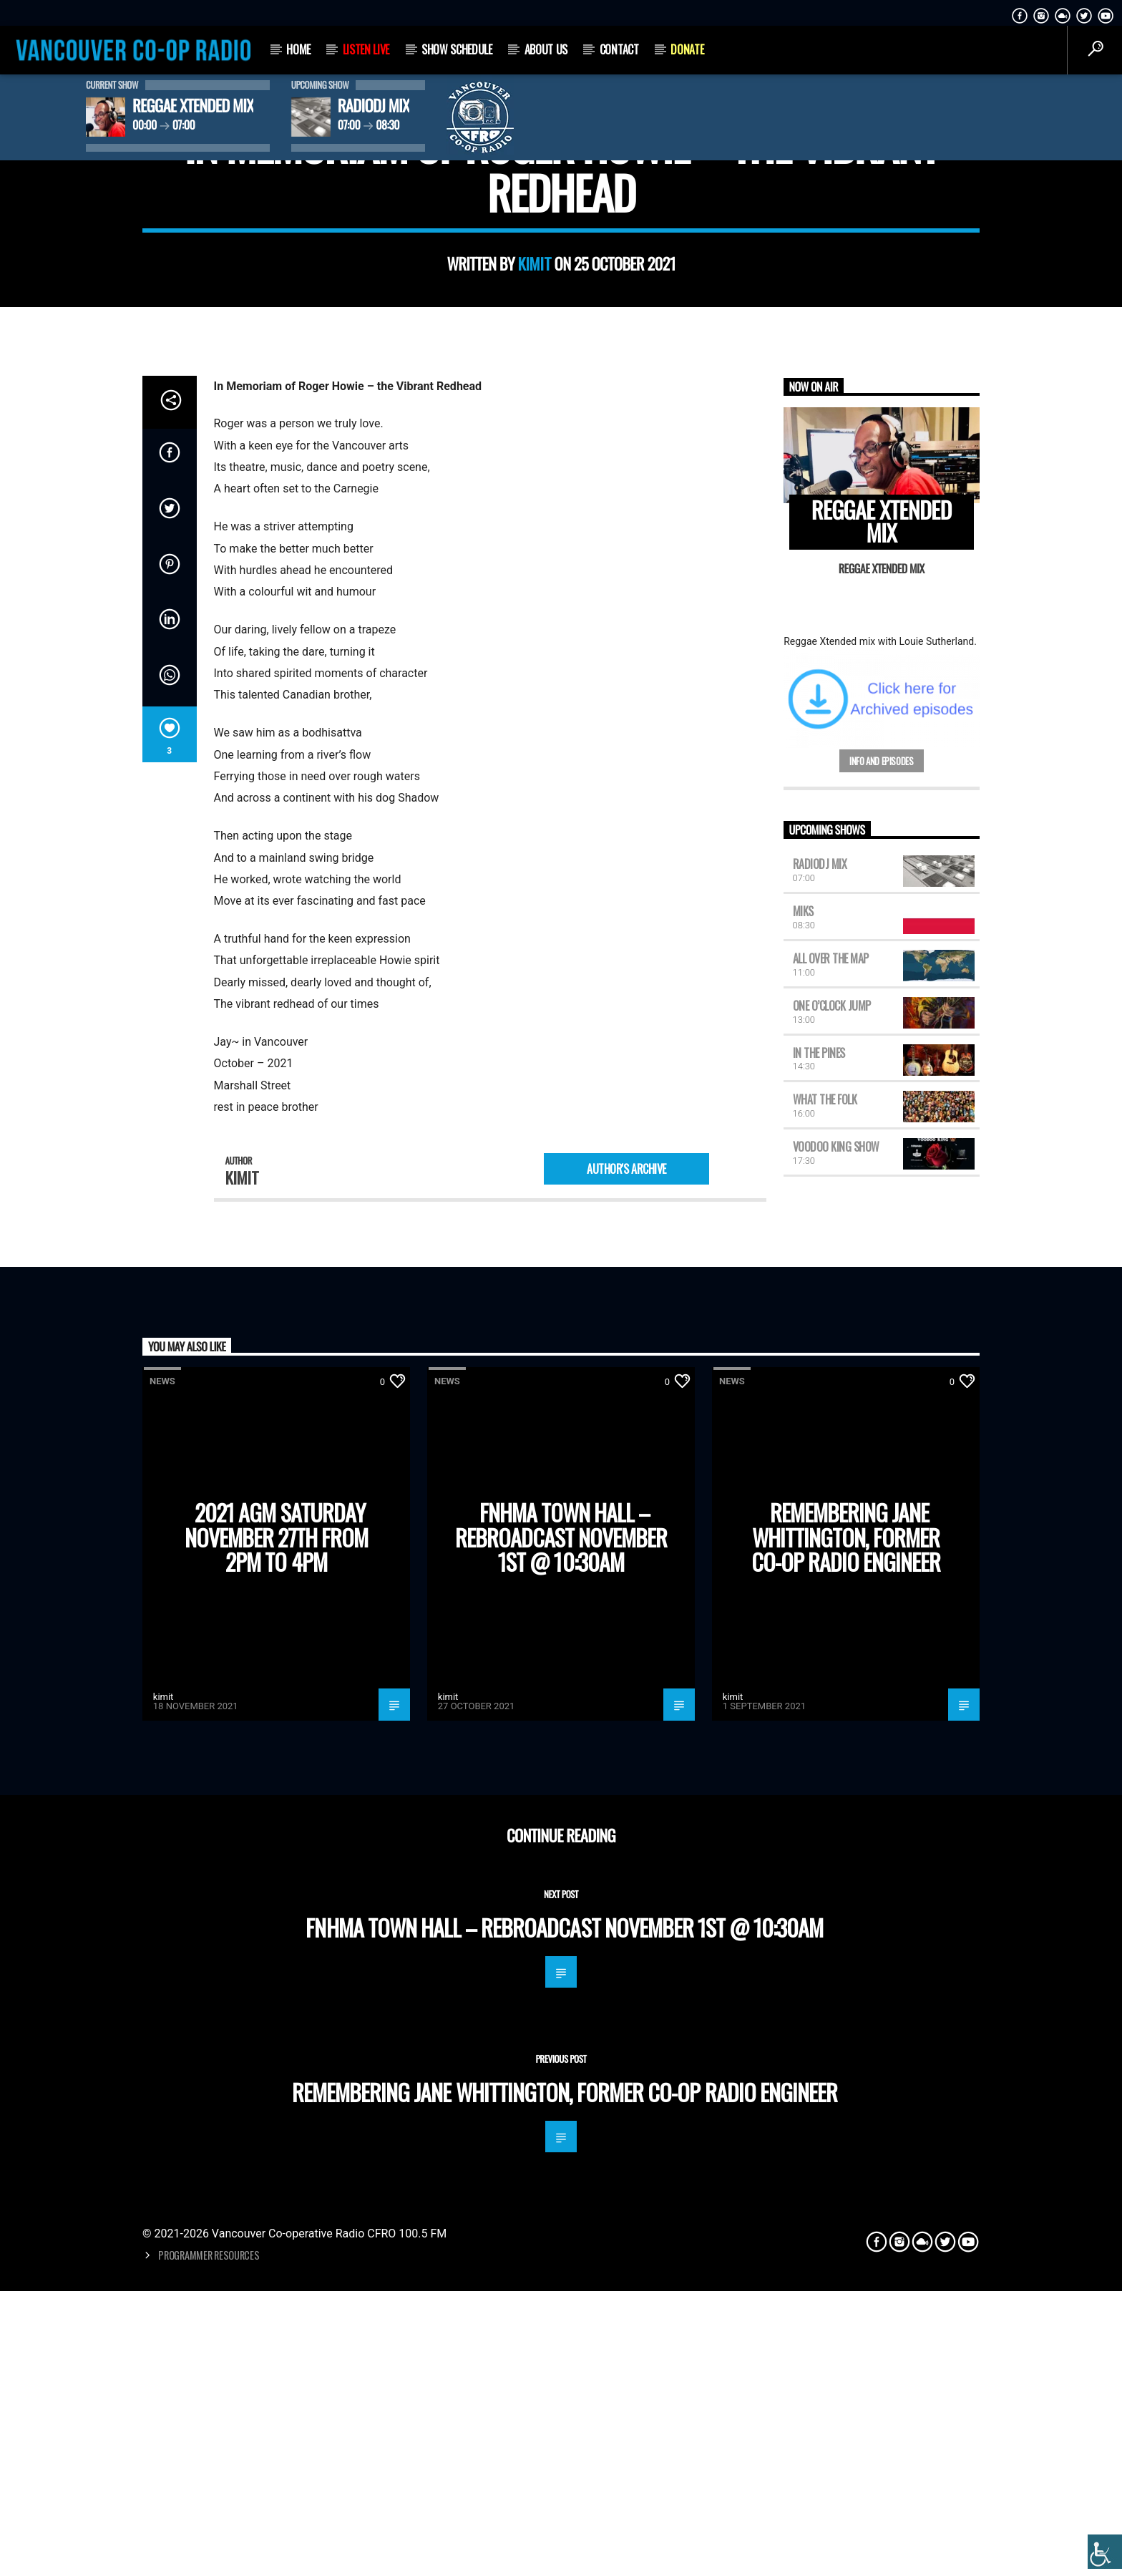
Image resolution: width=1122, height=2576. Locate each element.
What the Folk (825, 1814)
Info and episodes (881, 1476)
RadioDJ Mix (820, 1579)
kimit (535, 636)
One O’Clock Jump (832, 1720)
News (561, 470)
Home (298, 49)
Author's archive (626, 1883)
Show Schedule (456, 49)
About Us (546, 49)
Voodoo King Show (836, 1861)
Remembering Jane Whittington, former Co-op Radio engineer (846, 2251)
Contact (619, 49)
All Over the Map (831, 1672)
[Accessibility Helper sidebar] (1105, 2551)
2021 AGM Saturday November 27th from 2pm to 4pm (277, 2251)
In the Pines (819, 1767)
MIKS (803, 1626)
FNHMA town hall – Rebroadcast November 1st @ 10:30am (561, 2251)
